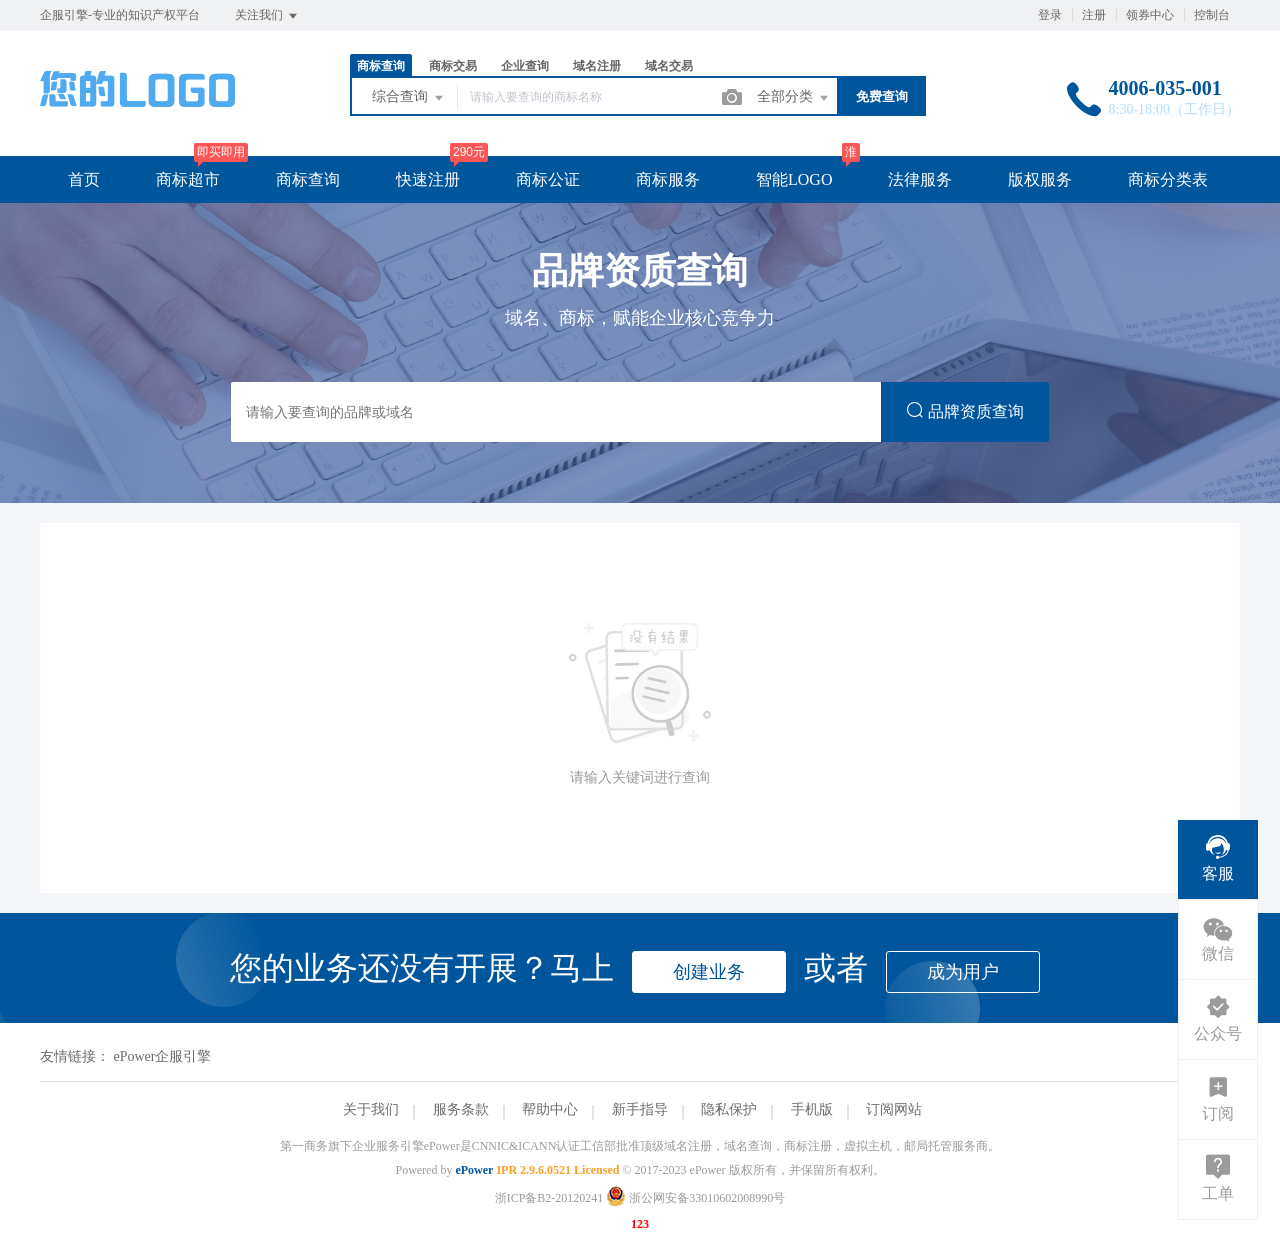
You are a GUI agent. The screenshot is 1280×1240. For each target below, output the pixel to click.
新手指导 (640, 1109)
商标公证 (548, 179)
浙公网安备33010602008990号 (695, 1198)
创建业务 (709, 972)
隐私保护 (729, 1109)
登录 (1050, 15)
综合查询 (409, 98)
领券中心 (1150, 15)
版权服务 (1040, 179)
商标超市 (188, 179)
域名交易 (669, 66)
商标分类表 (1168, 179)
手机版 (812, 1109)
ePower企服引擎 (163, 1056)
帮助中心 (550, 1109)
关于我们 (371, 1109)
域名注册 (597, 66)
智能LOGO (794, 179)
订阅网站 (894, 1109)
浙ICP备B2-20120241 (549, 1198)
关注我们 (267, 16)
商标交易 (453, 66)
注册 (1094, 15)
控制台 (1212, 15)
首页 (84, 179)
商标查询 (381, 66)
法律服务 (920, 179)
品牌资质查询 (965, 410)
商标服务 (668, 179)
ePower (474, 1170)
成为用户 (963, 972)
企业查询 (525, 66)
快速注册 (428, 179)
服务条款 (461, 1109)
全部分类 (794, 98)
